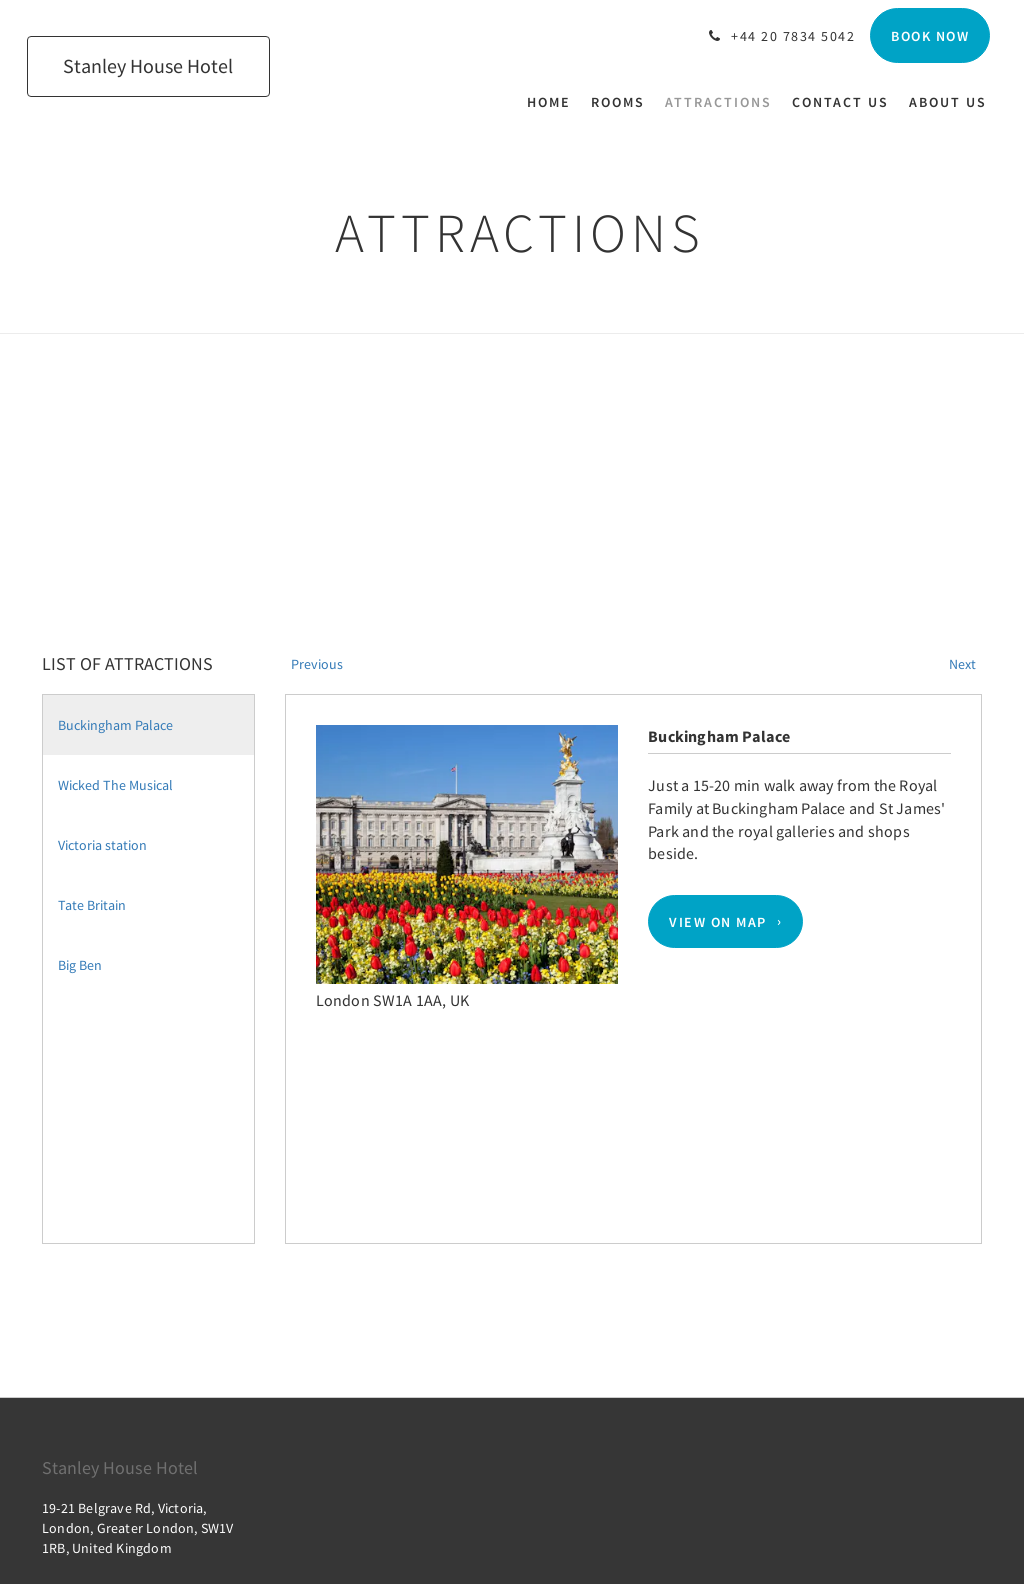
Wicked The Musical (115, 785)
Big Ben (80, 965)
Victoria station (102, 845)
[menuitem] (554, 102)
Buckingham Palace (115, 725)
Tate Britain (92, 905)
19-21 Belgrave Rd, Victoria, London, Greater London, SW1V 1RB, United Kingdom (138, 1528)
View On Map (718, 922)
